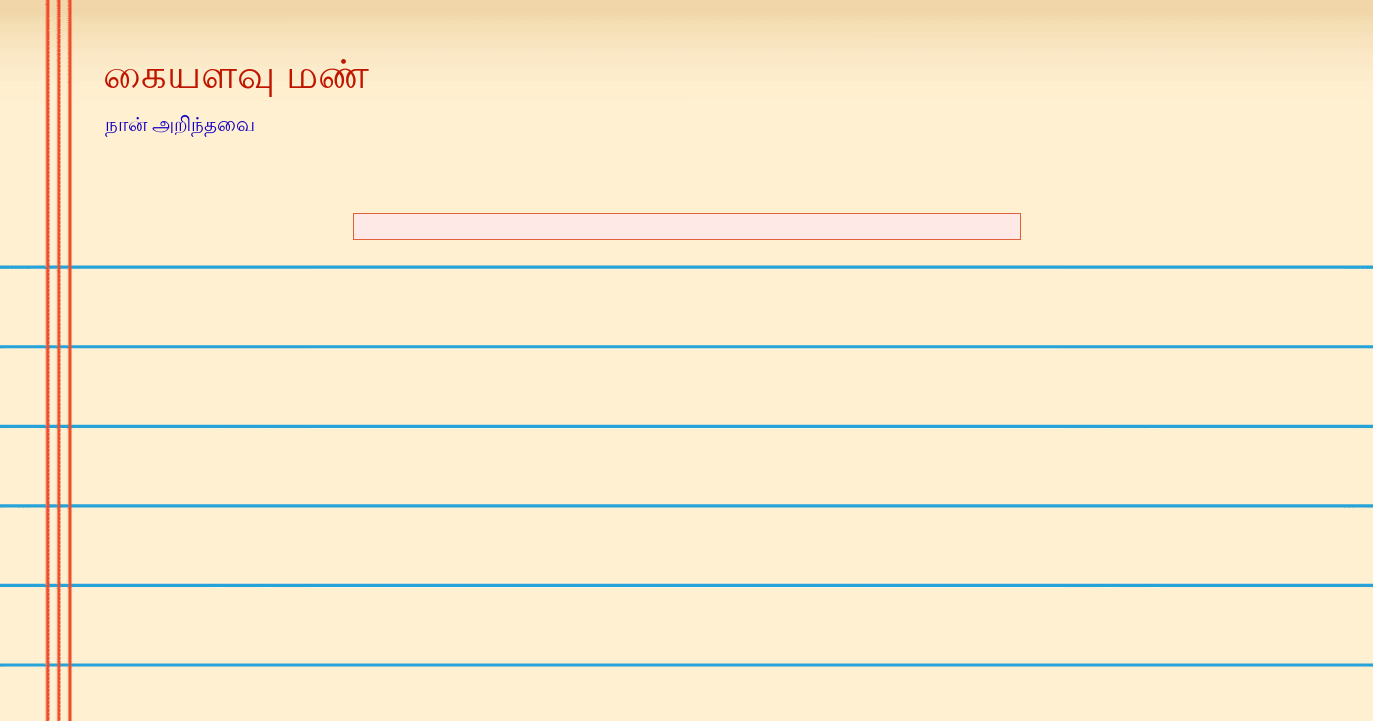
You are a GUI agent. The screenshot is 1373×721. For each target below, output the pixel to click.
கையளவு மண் (236, 74)
